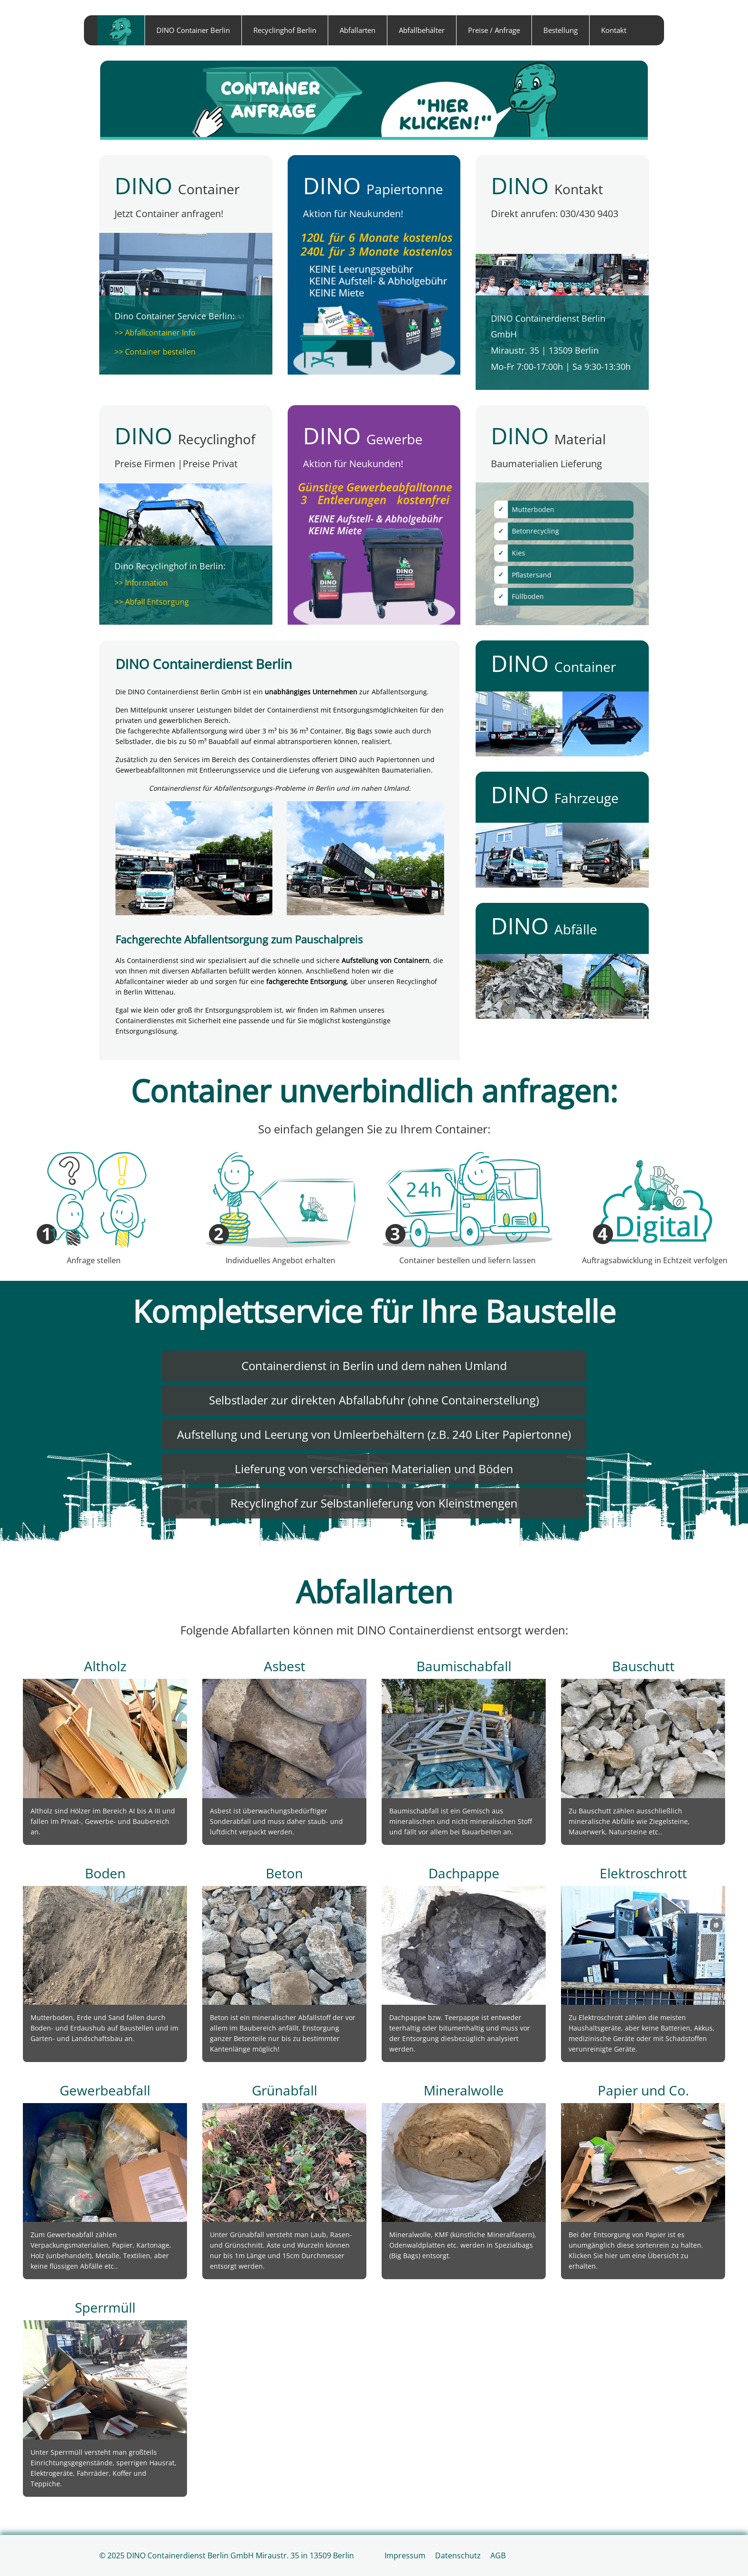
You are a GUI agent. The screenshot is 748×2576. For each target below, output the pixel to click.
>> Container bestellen (155, 351)
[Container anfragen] (374, 100)
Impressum (405, 2555)
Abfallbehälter (422, 30)
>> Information (141, 582)
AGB (498, 2555)
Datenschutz (458, 2555)
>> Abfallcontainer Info (155, 332)
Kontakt (613, 30)
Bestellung (560, 30)
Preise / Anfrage (494, 30)
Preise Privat (210, 464)
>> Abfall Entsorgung (151, 602)
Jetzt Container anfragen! (168, 214)
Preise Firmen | (148, 464)
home (121, 30)
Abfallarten (357, 30)
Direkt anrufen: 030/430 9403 (554, 214)
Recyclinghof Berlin (284, 30)
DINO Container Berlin (193, 30)
